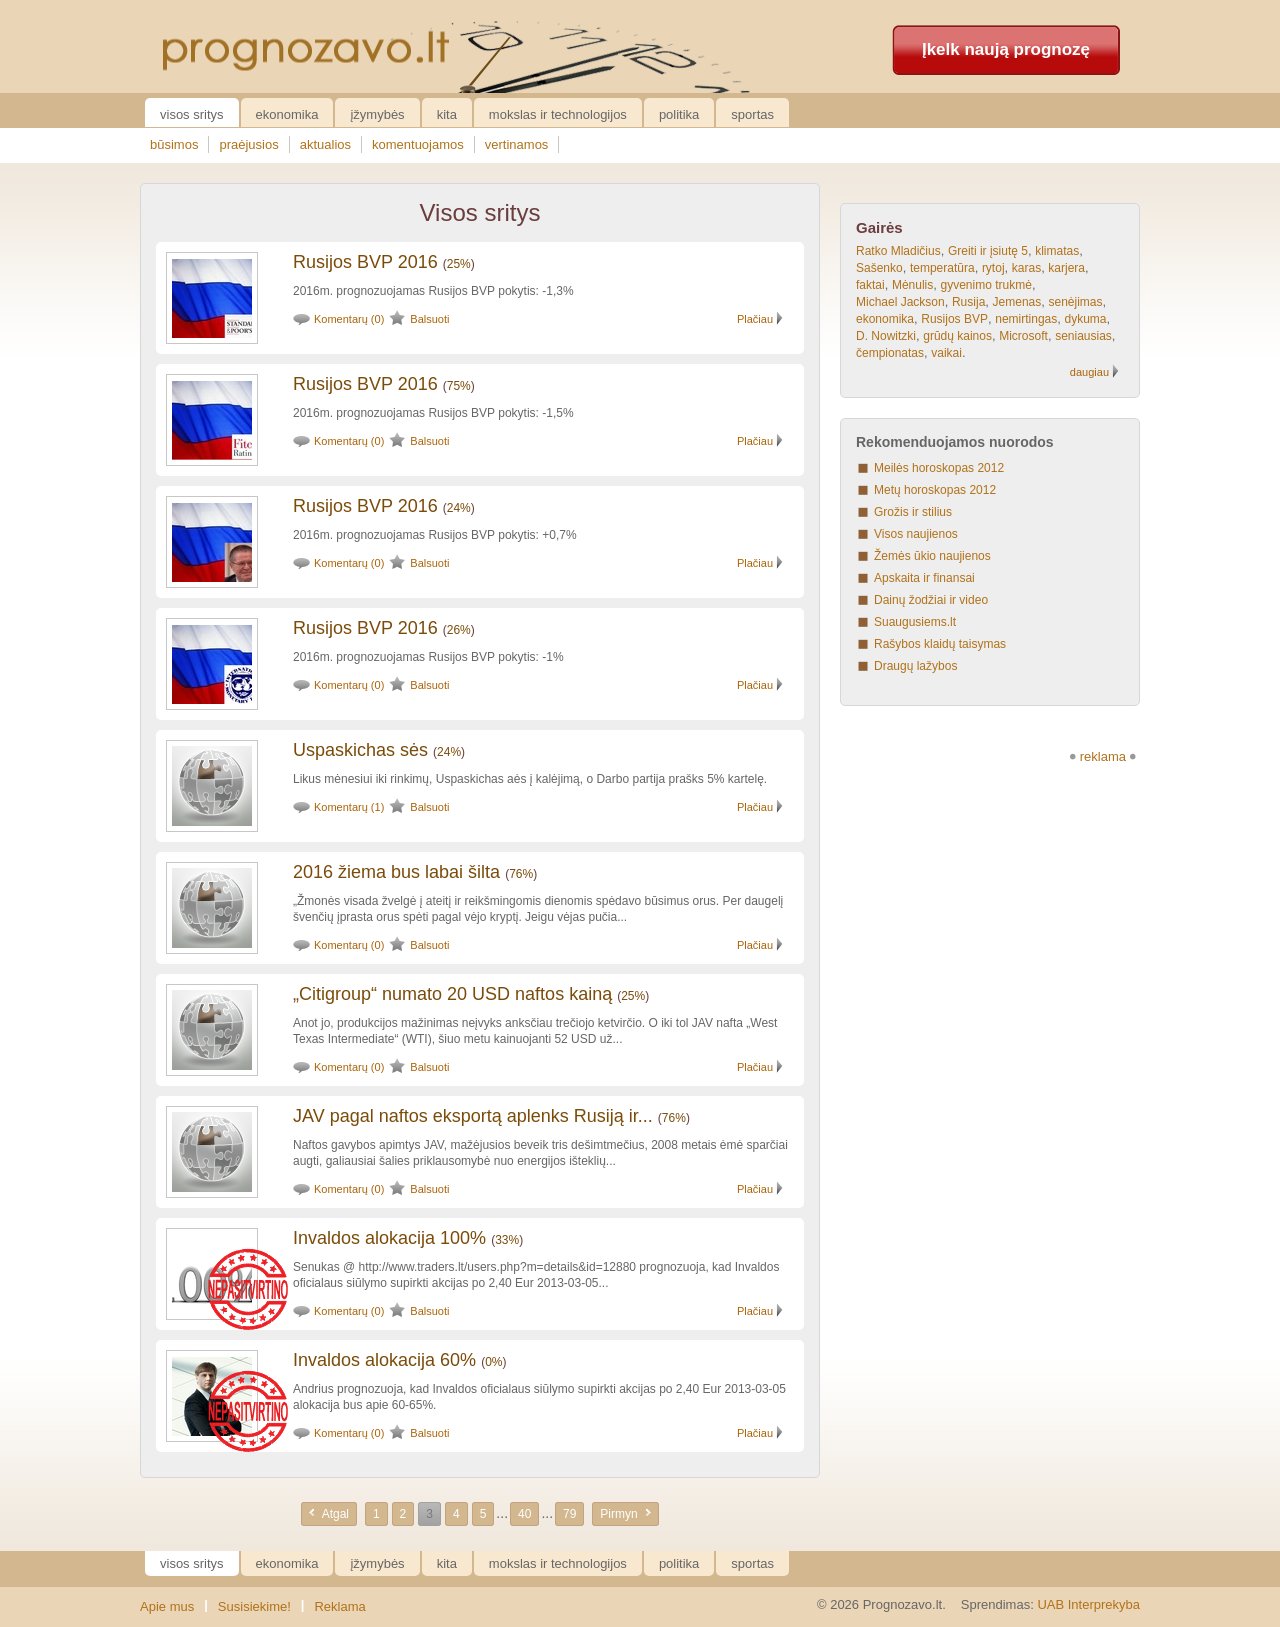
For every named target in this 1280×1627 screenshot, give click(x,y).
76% (521, 874)
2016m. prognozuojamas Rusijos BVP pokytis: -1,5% (433, 413)
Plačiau (755, 319)
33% (507, 1240)
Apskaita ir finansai (924, 578)
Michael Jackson (900, 302)
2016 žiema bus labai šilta (396, 872)
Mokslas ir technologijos (558, 114)
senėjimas (1075, 302)
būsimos (174, 144)
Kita (447, 114)
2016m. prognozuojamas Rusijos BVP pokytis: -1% (428, 657)
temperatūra (942, 268)
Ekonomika (287, 114)
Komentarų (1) (349, 807)
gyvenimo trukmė (986, 285)
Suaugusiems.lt (915, 622)
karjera (1066, 268)
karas (1026, 268)
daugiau (1089, 372)
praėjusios (248, 144)
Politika (679, 114)
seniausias (1083, 336)
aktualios (325, 144)
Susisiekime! (254, 1606)
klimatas (1057, 251)
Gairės (879, 227)
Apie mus (167, 1606)
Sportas (752, 114)
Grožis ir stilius (913, 512)
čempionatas (890, 353)
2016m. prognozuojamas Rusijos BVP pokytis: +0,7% (435, 535)
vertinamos (517, 144)
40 (524, 1514)
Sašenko (879, 268)
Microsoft (1023, 336)
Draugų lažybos (915, 666)
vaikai (946, 353)
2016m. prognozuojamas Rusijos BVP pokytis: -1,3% (433, 291)
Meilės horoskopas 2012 (939, 468)
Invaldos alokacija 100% (389, 1238)
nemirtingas (1026, 319)
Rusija (968, 302)
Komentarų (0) (349, 319)
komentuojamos (418, 144)
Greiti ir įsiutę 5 (988, 251)
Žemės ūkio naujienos (932, 556)
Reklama (339, 1606)
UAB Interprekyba (1088, 1604)
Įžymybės (377, 114)
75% (459, 386)
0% (493, 1362)
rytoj (993, 268)
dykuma (1085, 319)
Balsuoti (429, 319)
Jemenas (1017, 302)
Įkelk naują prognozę (1006, 49)
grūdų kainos (957, 336)
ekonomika (885, 319)
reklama (1103, 756)
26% (459, 630)
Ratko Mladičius (898, 251)
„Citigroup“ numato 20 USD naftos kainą (452, 994)
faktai (870, 285)
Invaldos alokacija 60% (384, 1360)
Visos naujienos (916, 534)
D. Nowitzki (886, 336)
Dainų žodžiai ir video (931, 600)
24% (459, 508)
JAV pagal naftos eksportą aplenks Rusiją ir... (473, 1116)
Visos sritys (192, 114)
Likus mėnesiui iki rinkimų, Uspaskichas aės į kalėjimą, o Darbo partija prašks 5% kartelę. (530, 779)
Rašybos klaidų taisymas (940, 644)
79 (569, 1514)
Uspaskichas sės (360, 750)
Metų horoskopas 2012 (935, 490)
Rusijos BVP (954, 319)
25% (459, 264)
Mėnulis (912, 285)
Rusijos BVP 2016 (365, 262)
